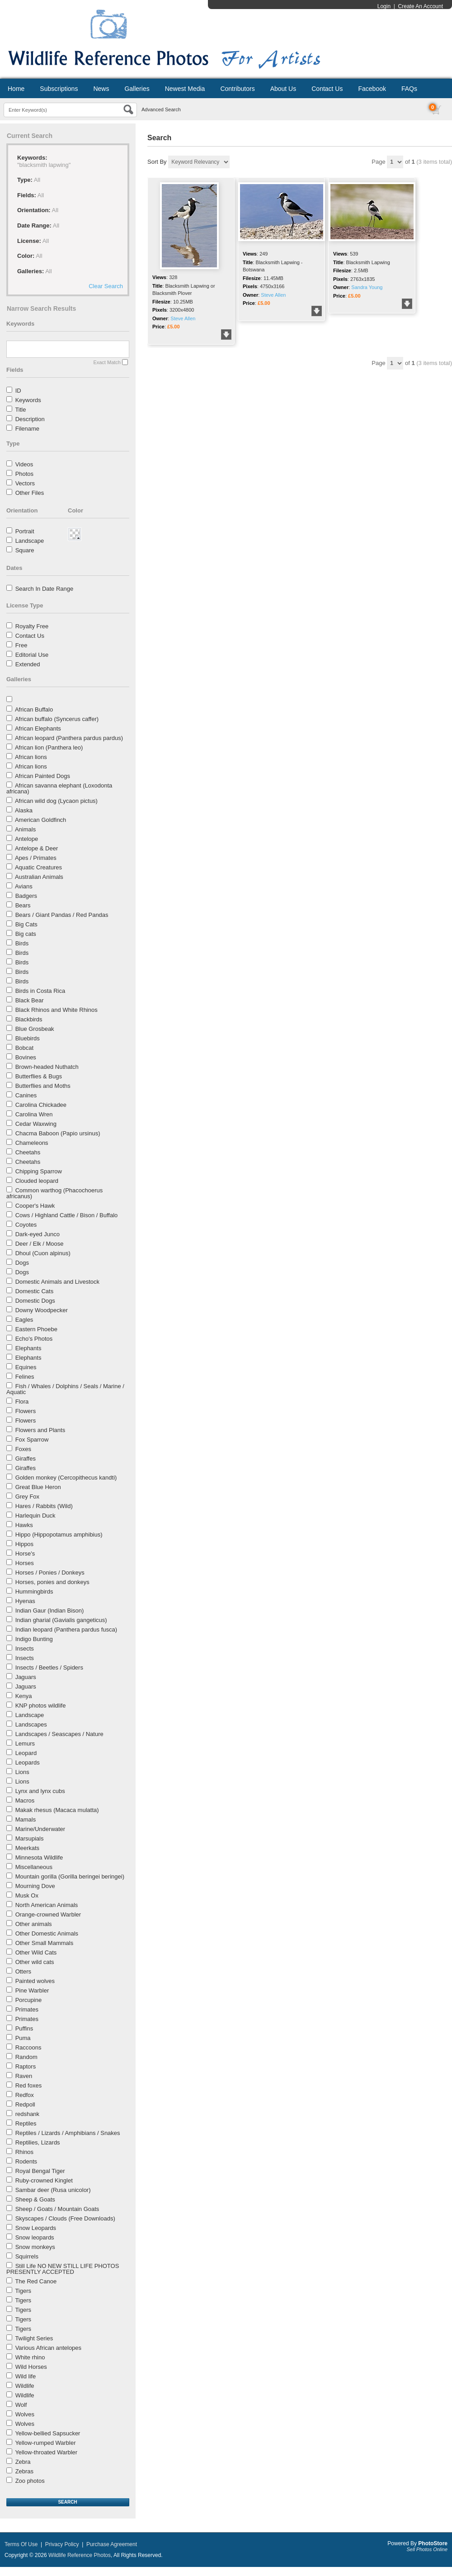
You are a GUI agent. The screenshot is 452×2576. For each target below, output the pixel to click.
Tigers (23, 2290)
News (101, 88)
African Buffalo (34, 709)
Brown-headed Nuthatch (47, 1066)
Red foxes (28, 2085)
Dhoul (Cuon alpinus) (43, 1253)
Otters (23, 1971)
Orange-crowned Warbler (48, 1914)
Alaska (24, 810)
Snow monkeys (35, 2247)
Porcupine (28, 2000)
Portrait (24, 531)
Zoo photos (30, 2480)
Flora (22, 1401)
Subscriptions (59, 88)
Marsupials (29, 1838)
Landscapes (31, 1724)
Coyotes (26, 1224)
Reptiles (26, 2123)
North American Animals (46, 1905)
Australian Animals (39, 876)
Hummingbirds (34, 1591)
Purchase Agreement (111, 2544)
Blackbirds (28, 1019)
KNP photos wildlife (40, 1705)
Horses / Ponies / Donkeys (50, 1572)
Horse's (25, 1553)
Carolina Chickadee (40, 1104)
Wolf (21, 2404)
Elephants (28, 1348)
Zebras (24, 2471)
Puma (23, 2038)
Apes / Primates (35, 857)
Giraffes (25, 1458)
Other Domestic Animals (46, 1933)
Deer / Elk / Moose (39, 1243)
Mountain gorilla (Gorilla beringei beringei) (69, 1876)
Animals (25, 829)
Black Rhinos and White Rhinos (56, 1009)
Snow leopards (34, 2237)
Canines (26, 1095)
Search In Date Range (44, 588)
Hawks (24, 1525)
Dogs (22, 1262)
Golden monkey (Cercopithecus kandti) (66, 1477)
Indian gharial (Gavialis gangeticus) (61, 1620)
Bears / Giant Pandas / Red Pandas (61, 914)
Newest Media (185, 88)
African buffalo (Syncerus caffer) (57, 719)
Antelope (26, 838)
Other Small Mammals (44, 1943)
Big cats (25, 933)
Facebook (372, 88)
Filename (27, 428)
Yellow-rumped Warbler (45, 2442)
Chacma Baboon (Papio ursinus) (57, 1133)
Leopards (27, 1762)
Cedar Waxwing (35, 1123)
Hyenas (25, 1601)
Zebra (23, 2461)
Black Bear (29, 1000)
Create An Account (420, 6)
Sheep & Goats (35, 2199)
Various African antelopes (48, 2347)
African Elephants (38, 728)
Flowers (25, 1411)
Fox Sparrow (32, 1439)
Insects (24, 1648)
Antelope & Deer (36, 848)
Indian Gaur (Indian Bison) (49, 1610)
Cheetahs (28, 1152)
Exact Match (107, 362)
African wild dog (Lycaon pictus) (56, 800)
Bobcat (24, 1047)
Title (20, 409)
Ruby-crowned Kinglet (44, 2180)
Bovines (25, 1057)
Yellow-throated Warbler (46, 2452)
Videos (24, 464)
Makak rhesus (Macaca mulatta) (57, 1810)
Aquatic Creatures (38, 867)
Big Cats (26, 924)
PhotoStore (432, 2543)
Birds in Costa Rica (40, 990)
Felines (24, 1376)
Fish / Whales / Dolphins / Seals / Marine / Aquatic (65, 1389)
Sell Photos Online (427, 2549)
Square (24, 550)
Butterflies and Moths (43, 1085)
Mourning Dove (35, 1886)
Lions (22, 1772)
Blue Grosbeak (34, 1028)
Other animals (33, 1924)
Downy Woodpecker (41, 1310)
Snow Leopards (35, 2228)
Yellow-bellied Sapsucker (47, 2433)
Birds (22, 943)
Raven (24, 2076)
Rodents (26, 2161)
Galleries (136, 88)
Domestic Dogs (35, 1300)
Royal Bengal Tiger (40, 2171)
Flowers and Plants (40, 1430)
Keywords (28, 400)
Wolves (24, 2414)
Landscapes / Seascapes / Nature (59, 1734)
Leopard (26, 1753)
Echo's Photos (34, 1338)
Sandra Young (366, 287)
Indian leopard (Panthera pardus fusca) (66, 1629)
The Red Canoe (35, 2281)
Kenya (23, 1696)
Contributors (237, 88)
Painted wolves (35, 1981)
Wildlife (24, 2385)
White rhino (30, 2357)
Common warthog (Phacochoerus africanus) (54, 1193)
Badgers (26, 895)
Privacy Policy (62, 2544)
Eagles (24, 1319)
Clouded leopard (36, 1180)
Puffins (24, 2028)
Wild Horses (31, 2366)
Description (30, 419)
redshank (27, 2114)
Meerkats (27, 1848)
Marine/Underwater (40, 1829)
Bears (23, 905)
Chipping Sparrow (38, 1171)
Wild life (25, 2376)
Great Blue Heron (38, 1487)
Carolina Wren (34, 1114)
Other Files (29, 492)
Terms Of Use (21, 2544)
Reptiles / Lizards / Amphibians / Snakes (67, 2133)
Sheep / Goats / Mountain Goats (57, 2209)
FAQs (409, 88)
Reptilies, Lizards (37, 2142)
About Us (283, 88)
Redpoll (25, 2104)
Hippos (24, 1544)
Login (384, 6)
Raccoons (28, 2047)
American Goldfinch (40, 819)
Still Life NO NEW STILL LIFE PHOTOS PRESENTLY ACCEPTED (62, 2269)
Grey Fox (27, 1496)
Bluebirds (27, 1038)
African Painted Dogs (42, 776)
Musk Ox (26, 1895)
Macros (25, 1800)
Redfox (24, 2095)
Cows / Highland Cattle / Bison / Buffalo (66, 1215)
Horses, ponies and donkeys (52, 1582)
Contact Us (327, 88)
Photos (24, 473)
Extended (27, 664)
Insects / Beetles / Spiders (49, 1667)
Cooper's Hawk (35, 1205)
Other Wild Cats (36, 1952)
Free (21, 645)
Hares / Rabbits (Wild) (44, 1506)
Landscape (29, 540)
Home (16, 88)
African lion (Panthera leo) (49, 747)
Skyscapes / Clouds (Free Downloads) (65, 2218)
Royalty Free (32, 626)
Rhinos (24, 2152)
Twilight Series (34, 2338)
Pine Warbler (32, 1990)
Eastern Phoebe (36, 1329)
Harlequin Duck (35, 1515)
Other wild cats (34, 1962)
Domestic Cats (34, 1291)
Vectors (25, 483)
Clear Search (106, 286)
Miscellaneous (33, 1867)
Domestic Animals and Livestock (57, 1281)
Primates (26, 2009)
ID (18, 390)
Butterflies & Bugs (38, 1076)
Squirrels (26, 2256)
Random (26, 2057)
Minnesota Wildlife (39, 1857)
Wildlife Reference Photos (79, 2555)
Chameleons (31, 1142)
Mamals (25, 1819)
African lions (31, 757)
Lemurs (25, 1743)
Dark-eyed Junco (37, 1234)
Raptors (25, 2066)
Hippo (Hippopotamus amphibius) (59, 1534)
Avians (24, 886)
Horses (24, 1563)
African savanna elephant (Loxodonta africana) (59, 788)
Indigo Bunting (34, 1639)
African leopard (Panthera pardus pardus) (69, 738)
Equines (26, 1367)
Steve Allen (182, 318)
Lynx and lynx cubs (40, 1791)
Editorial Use (32, 654)
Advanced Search (161, 109)
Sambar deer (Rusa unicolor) (53, 2190)
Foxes (23, 1449)
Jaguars (25, 1677)
